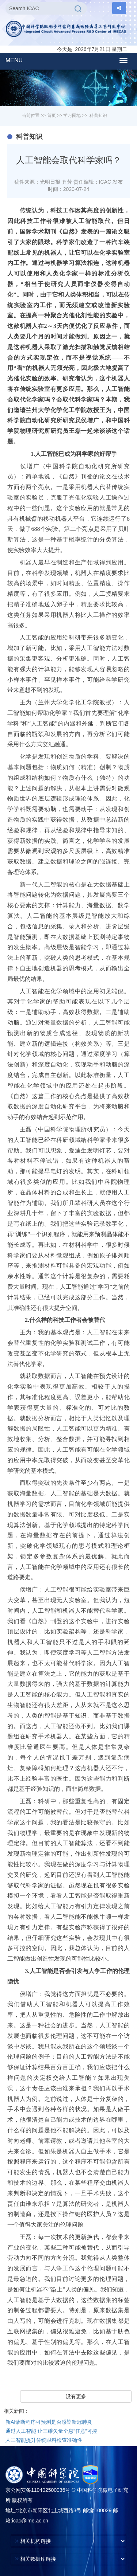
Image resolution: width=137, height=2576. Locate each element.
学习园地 (72, 115)
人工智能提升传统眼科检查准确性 (43, 2440)
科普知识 (98, 115)
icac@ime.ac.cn (30, 2521)
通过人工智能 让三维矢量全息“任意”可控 (51, 2431)
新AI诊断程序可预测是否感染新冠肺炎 (48, 2422)
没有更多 (76, 2396)
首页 (51, 115)
